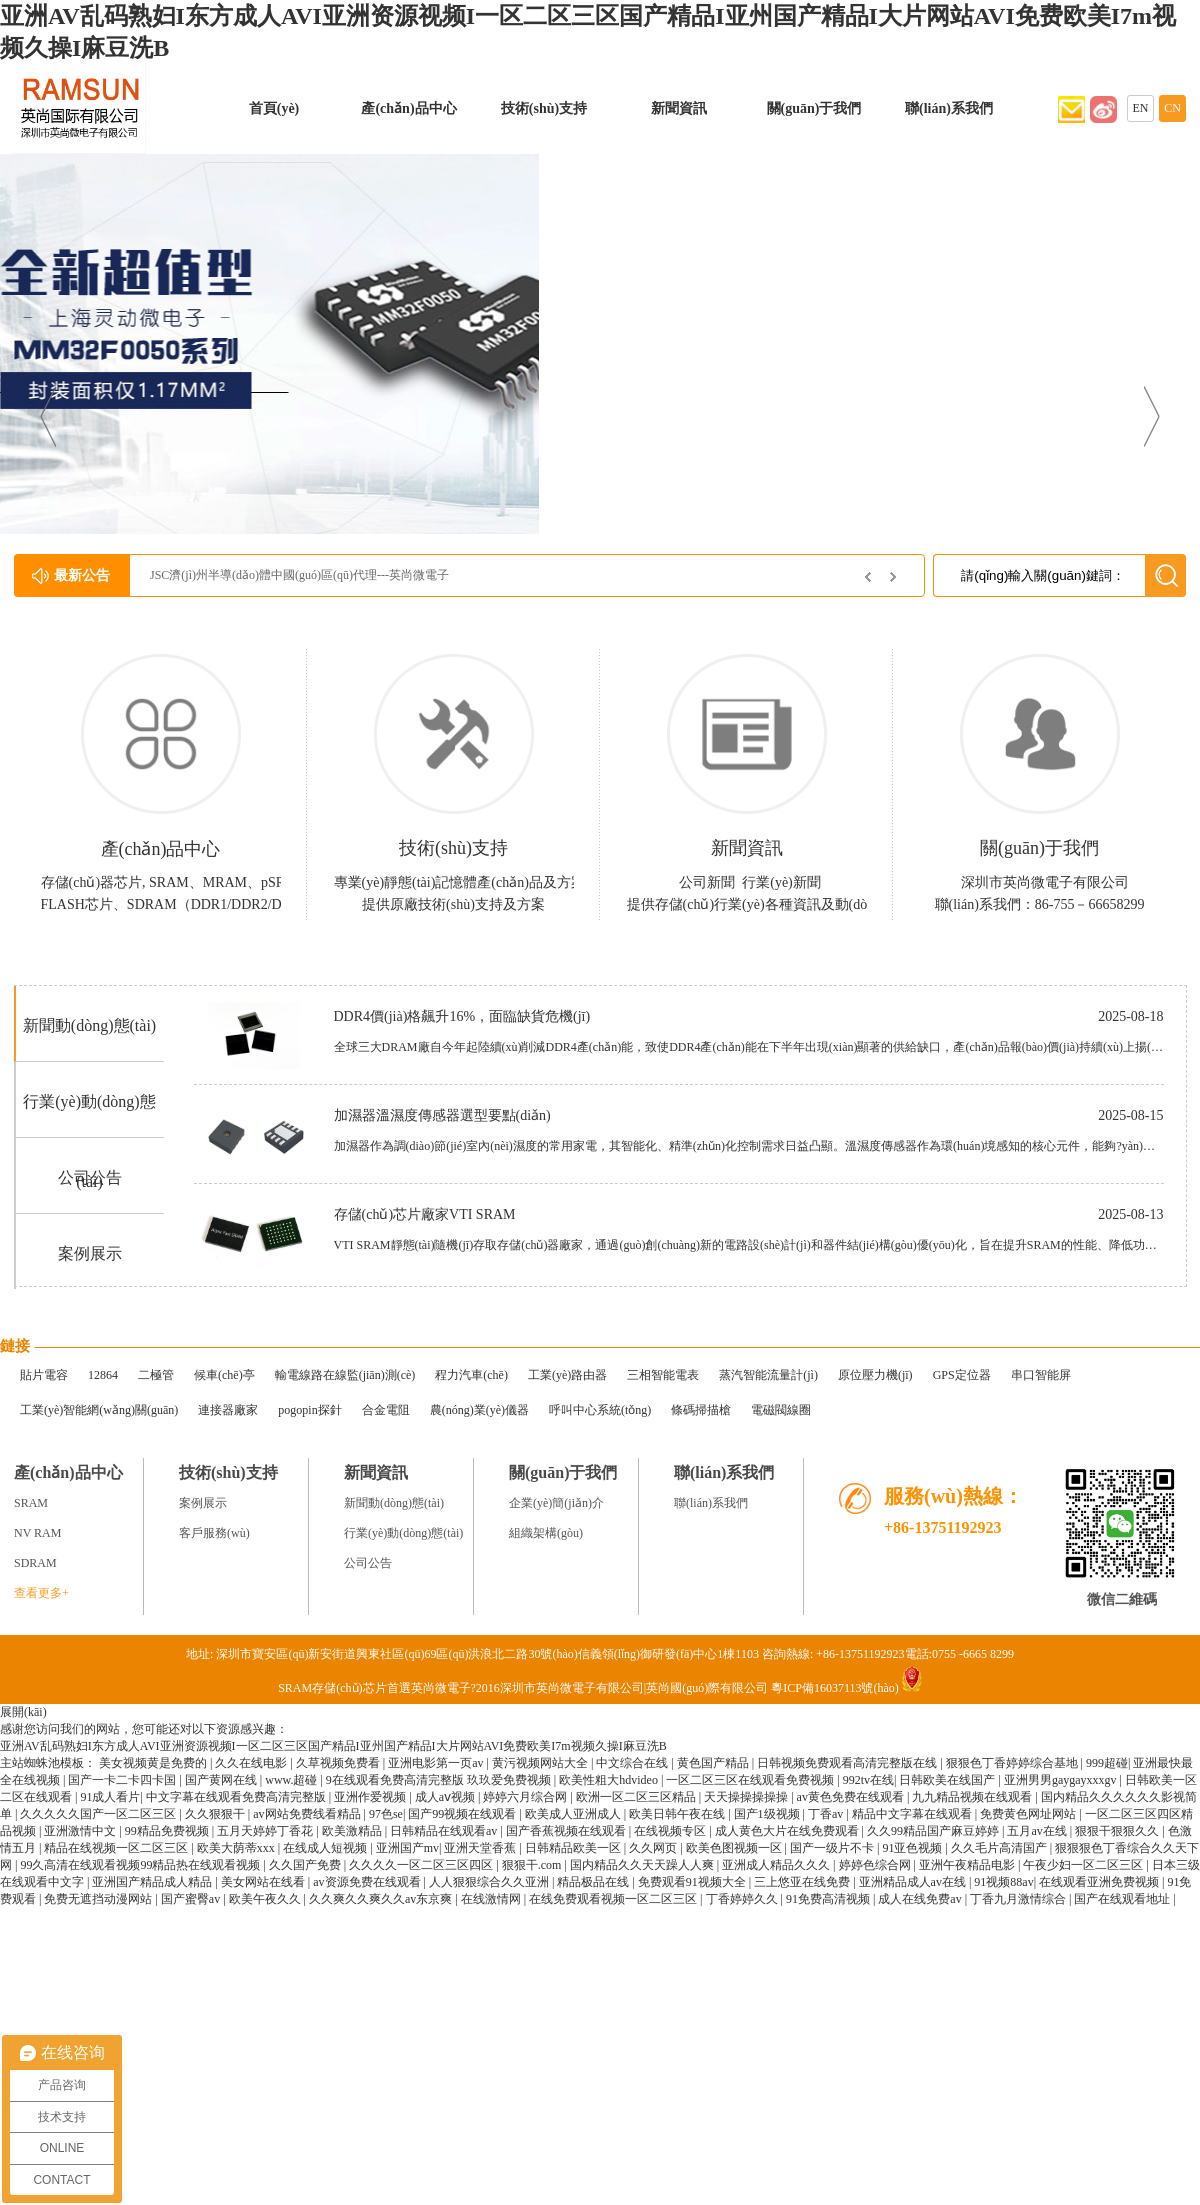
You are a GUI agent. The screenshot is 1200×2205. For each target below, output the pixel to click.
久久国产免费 (306, 1865)
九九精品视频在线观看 (973, 1797)
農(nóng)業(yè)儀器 (479, 1410)
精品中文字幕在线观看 (913, 1814)
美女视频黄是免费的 (154, 1763)
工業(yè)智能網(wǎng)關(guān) (99, 1410)
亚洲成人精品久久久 (777, 1865)
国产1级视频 (768, 1814)
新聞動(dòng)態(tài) (89, 1025)
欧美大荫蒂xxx (237, 1848)
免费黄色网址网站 (1029, 1814)
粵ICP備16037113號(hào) (835, 1688)
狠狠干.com (533, 1865)
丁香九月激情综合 (1019, 1899)
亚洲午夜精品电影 (968, 1865)
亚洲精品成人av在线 (914, 1882)
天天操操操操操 (747, 1797)
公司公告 (90, 1177)
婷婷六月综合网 (526, 1797)
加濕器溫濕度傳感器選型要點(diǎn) (442, 1115)
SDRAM (35, 1563)
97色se (386, 1814)
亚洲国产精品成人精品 (153, 1882)
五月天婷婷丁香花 (266, 1831)
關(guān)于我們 (814, 108)
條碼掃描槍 (701, 1410)
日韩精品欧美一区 (574, 1848)
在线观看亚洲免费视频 (1100, 1882)
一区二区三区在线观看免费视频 (751, 1780)
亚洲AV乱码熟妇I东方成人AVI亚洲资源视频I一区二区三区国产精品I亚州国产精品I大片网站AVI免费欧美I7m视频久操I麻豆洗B (333, 1746)
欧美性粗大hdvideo (610, 1780)
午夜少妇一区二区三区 (1084, 1865)
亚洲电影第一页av (437, 1763)
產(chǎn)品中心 (408, 108)
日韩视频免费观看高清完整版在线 (848, 1763)
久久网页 (654, 1848)
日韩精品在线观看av (445, 1831)
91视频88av (1003, 1882)
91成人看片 (110, 1797)
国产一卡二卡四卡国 (123, 1780)
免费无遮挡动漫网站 (99, 1899)
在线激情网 (492, 1899)
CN (1172, 108)
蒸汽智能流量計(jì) (768, 1375)
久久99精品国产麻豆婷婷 (934, 1831)
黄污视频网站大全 (541, 1763)
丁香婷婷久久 (743, 1899)
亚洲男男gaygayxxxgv (1062, 1780)
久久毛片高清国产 (1000, 1848)
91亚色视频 (913, 1848)
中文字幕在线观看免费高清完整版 (237, 1797)
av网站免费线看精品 (308, 1814)
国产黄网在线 (222, 1780)
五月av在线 (1038, 1831)
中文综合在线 (633, 1763)
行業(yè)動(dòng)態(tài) (403, 1533)
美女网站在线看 (264, 1882)
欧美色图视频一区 (735, 1848)
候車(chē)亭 (224, 1375)
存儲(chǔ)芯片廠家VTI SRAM (425, 1214)
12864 (103, 1375)
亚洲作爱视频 (371, 1797)
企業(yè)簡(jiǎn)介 (556, 1503)
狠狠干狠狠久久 (1118, 1831)
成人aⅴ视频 (446, 1797)
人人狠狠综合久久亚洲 (490, 1882)
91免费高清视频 (829, 1899)
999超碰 (1107, 1763)
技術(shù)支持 (544, 108)
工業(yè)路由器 (567, 1375)
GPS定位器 (962, 1375)
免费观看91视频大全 (693, 1882)
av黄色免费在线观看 (852, 1797)
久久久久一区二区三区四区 (422, 1865)
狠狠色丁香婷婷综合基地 (1013, 1763)
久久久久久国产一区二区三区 (99, 1814)
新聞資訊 (679, 108)
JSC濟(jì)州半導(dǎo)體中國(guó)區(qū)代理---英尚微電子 (299, 575)
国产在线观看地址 (1123, 1899)
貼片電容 (44, 1375)
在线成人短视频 (326, 1848)
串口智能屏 (1041, 1375)
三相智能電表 (663, 1375)
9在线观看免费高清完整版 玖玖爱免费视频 (440, 1780)
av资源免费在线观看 (368, 1882)
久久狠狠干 (216, 1814)
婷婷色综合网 (876, 1865)
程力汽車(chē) (471, 1375)
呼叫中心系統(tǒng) (600, 1410)
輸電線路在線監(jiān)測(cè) (345, 1375)
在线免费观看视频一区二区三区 (614, 1899)
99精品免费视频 (168, 1831)
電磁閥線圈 (781, 1410)
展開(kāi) (23, 1712)
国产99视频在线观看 (463, 1814)
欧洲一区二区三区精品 (637, 1797)
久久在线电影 (252, 1763)
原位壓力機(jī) (875, 1375)
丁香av (827, 1814)
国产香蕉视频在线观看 (567, 1831)
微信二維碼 (1122, 1599)
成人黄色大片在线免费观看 (788, 1831)
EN (1141, 108)
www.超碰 (292, 1780)
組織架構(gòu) (546, 1533)
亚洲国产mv (407, 1848)
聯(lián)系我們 (949, 108)
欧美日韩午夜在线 (678, 1814)
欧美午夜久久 (266, 1899)
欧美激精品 (353, 1831)
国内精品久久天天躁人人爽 (643, 1865)
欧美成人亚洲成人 (574, 1814)
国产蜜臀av (192, 1899)
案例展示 (90, 1253)
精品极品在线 (594, 1882)
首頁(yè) (274, 108)
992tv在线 (868, 1780)
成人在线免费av (921, 1899)
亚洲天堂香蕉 (481, 1848)
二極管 (156, 1375)
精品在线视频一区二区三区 (117, 1848)
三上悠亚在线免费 (803, 1882)
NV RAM (37, 1533)
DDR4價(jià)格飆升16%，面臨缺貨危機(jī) (462, 1016)
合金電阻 (386, 1410)
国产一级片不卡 (833, 1848)
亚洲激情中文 (81, 1831)
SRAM (31, 1503)
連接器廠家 (228, 1410)
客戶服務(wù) (214, 1533)
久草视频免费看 (339, 1763)
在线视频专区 (671, 1831)
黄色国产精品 (714, 1763)
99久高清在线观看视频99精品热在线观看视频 (141, 1865)
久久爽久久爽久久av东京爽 (382, 1899)
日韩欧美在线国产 (948, 1780)
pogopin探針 (309, 1410)
